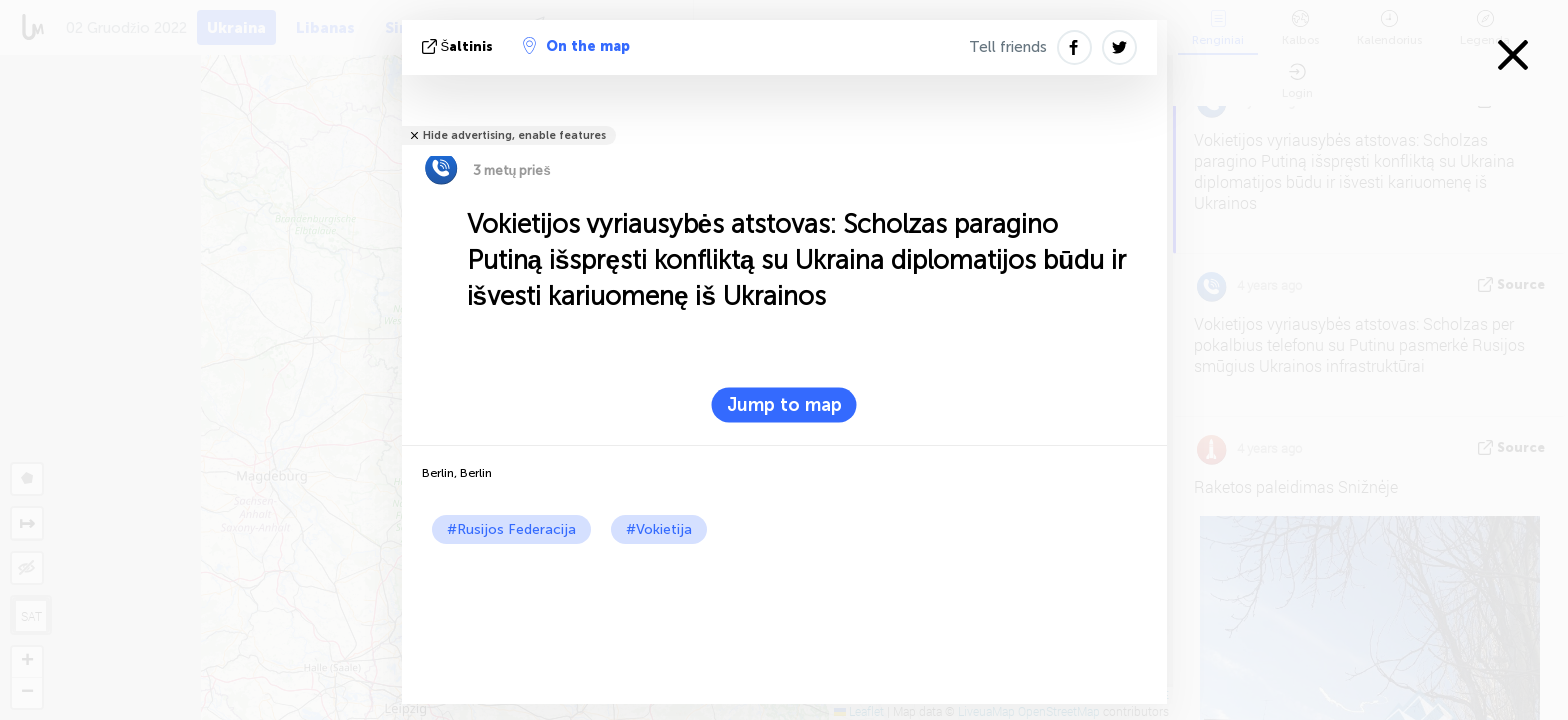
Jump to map (784, 405)
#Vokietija (659, 529)
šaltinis (460, 46)
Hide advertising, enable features (514, 135)
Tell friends (1008, 47)
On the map (576, 46)
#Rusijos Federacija (511, 529)
